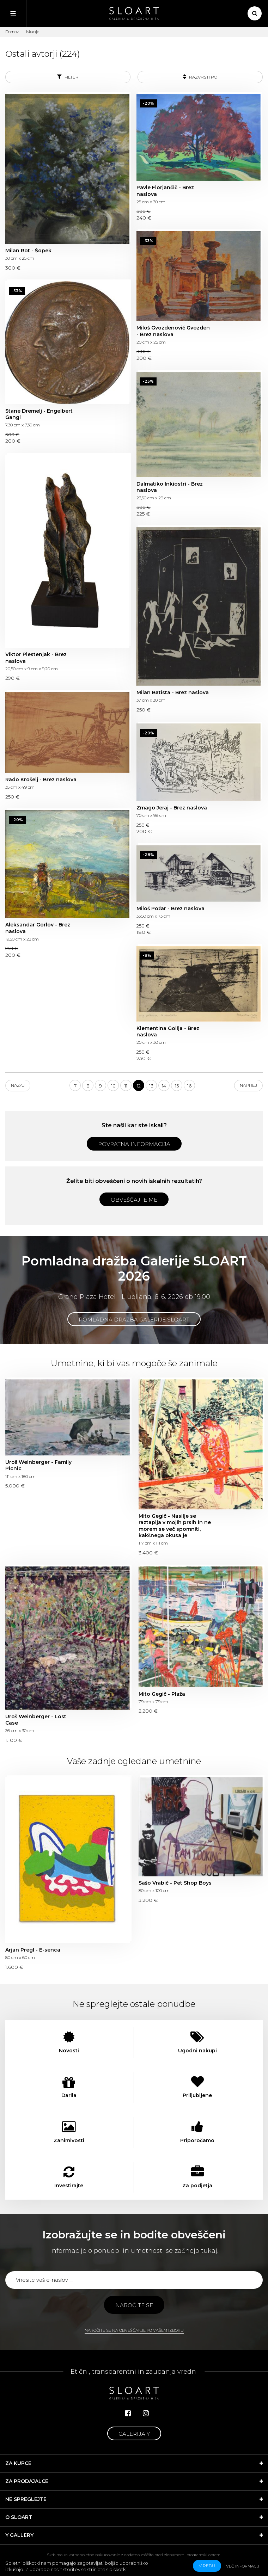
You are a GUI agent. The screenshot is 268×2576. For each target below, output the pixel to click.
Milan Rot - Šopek (28, 250)
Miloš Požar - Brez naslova (170, 908)
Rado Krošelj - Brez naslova (41, 779)
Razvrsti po (200, 77)
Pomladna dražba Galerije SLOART (134, 1319)
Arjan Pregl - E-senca (32, 1950)
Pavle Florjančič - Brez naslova (165, 190)
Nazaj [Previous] (18, 1085)
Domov (12, 31)
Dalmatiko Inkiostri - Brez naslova (169, 487)
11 (125, 1086)
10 (113, 1086)
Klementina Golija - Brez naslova (167, 1031)
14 (164, 1086)
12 (139, 1086)
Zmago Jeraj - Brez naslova (171, 808)
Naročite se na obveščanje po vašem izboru (134, 2330)
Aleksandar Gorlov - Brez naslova (37, 928)
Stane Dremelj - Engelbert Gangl (39, 414)
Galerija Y (134, 2433)
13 (151, 1086)
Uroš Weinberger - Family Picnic (38, 1465)
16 (189, 1086)
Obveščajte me (134, 1199)
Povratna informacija (134, 1144)
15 (177, 1086)
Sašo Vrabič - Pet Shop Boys (175, 1883)
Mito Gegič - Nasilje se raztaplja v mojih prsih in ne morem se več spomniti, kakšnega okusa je (175, 1526)
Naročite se (134, 2305)
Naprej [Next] (248, 1085)
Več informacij (242, 2566)
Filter (68, 77)
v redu (207, 2565)
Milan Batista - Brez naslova (172, 692)
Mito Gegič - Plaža (162, 1694)
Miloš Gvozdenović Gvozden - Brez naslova (173, 331)
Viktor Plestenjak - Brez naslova (36, 657)
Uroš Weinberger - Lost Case (35, 1719)
